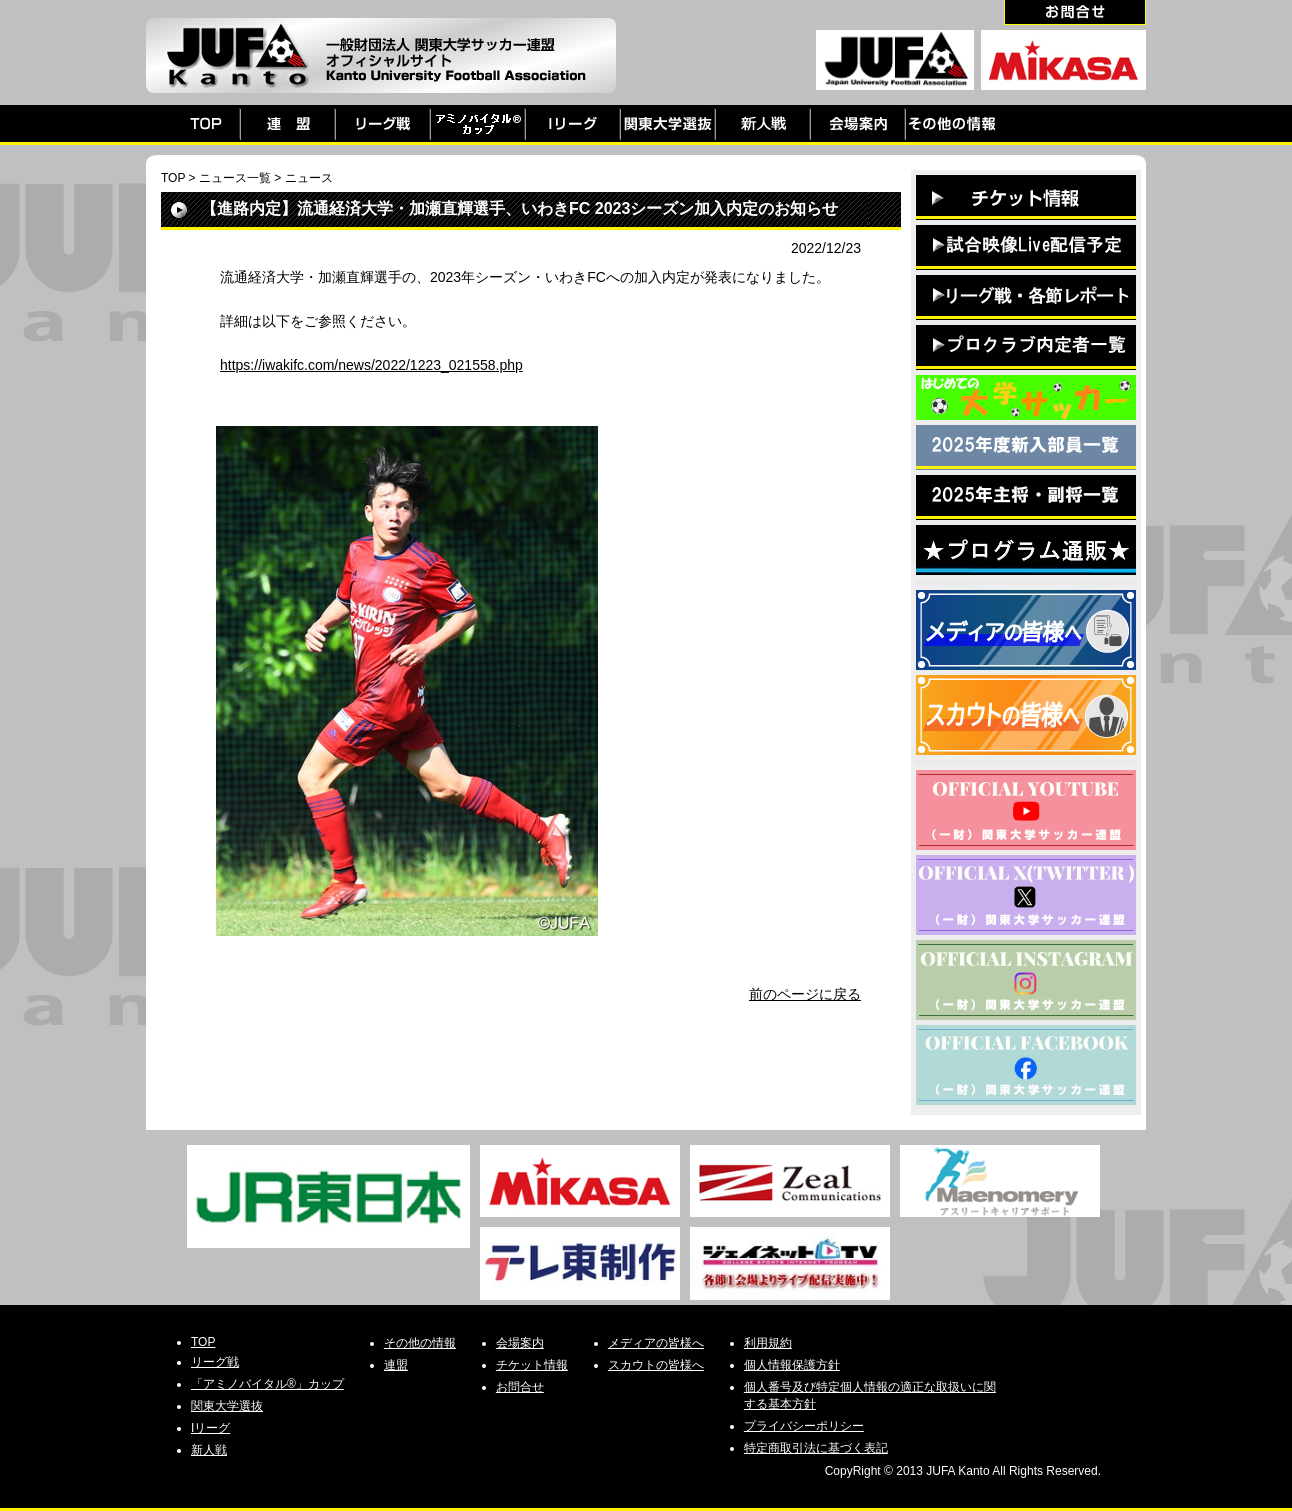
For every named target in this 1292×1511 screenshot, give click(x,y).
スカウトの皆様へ (656, 1365)
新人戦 (209, 1450)
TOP (173, 178)
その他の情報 (420, 1343)
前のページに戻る (805, 994)
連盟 (396, 1365)
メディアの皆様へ (656, 1343)
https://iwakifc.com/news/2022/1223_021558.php (371, 365)
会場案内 (520, 1343)
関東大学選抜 (227, 1406)
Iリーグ (210, 1428)
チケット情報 (532, 1365)
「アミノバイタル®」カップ (267, 1384)
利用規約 (768, 1343)
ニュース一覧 (235, 178)
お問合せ (520, 1387)
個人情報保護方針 (792, 1365)
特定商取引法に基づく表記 (816, 1448)
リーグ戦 (215, 1362)
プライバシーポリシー (804, 1426)
